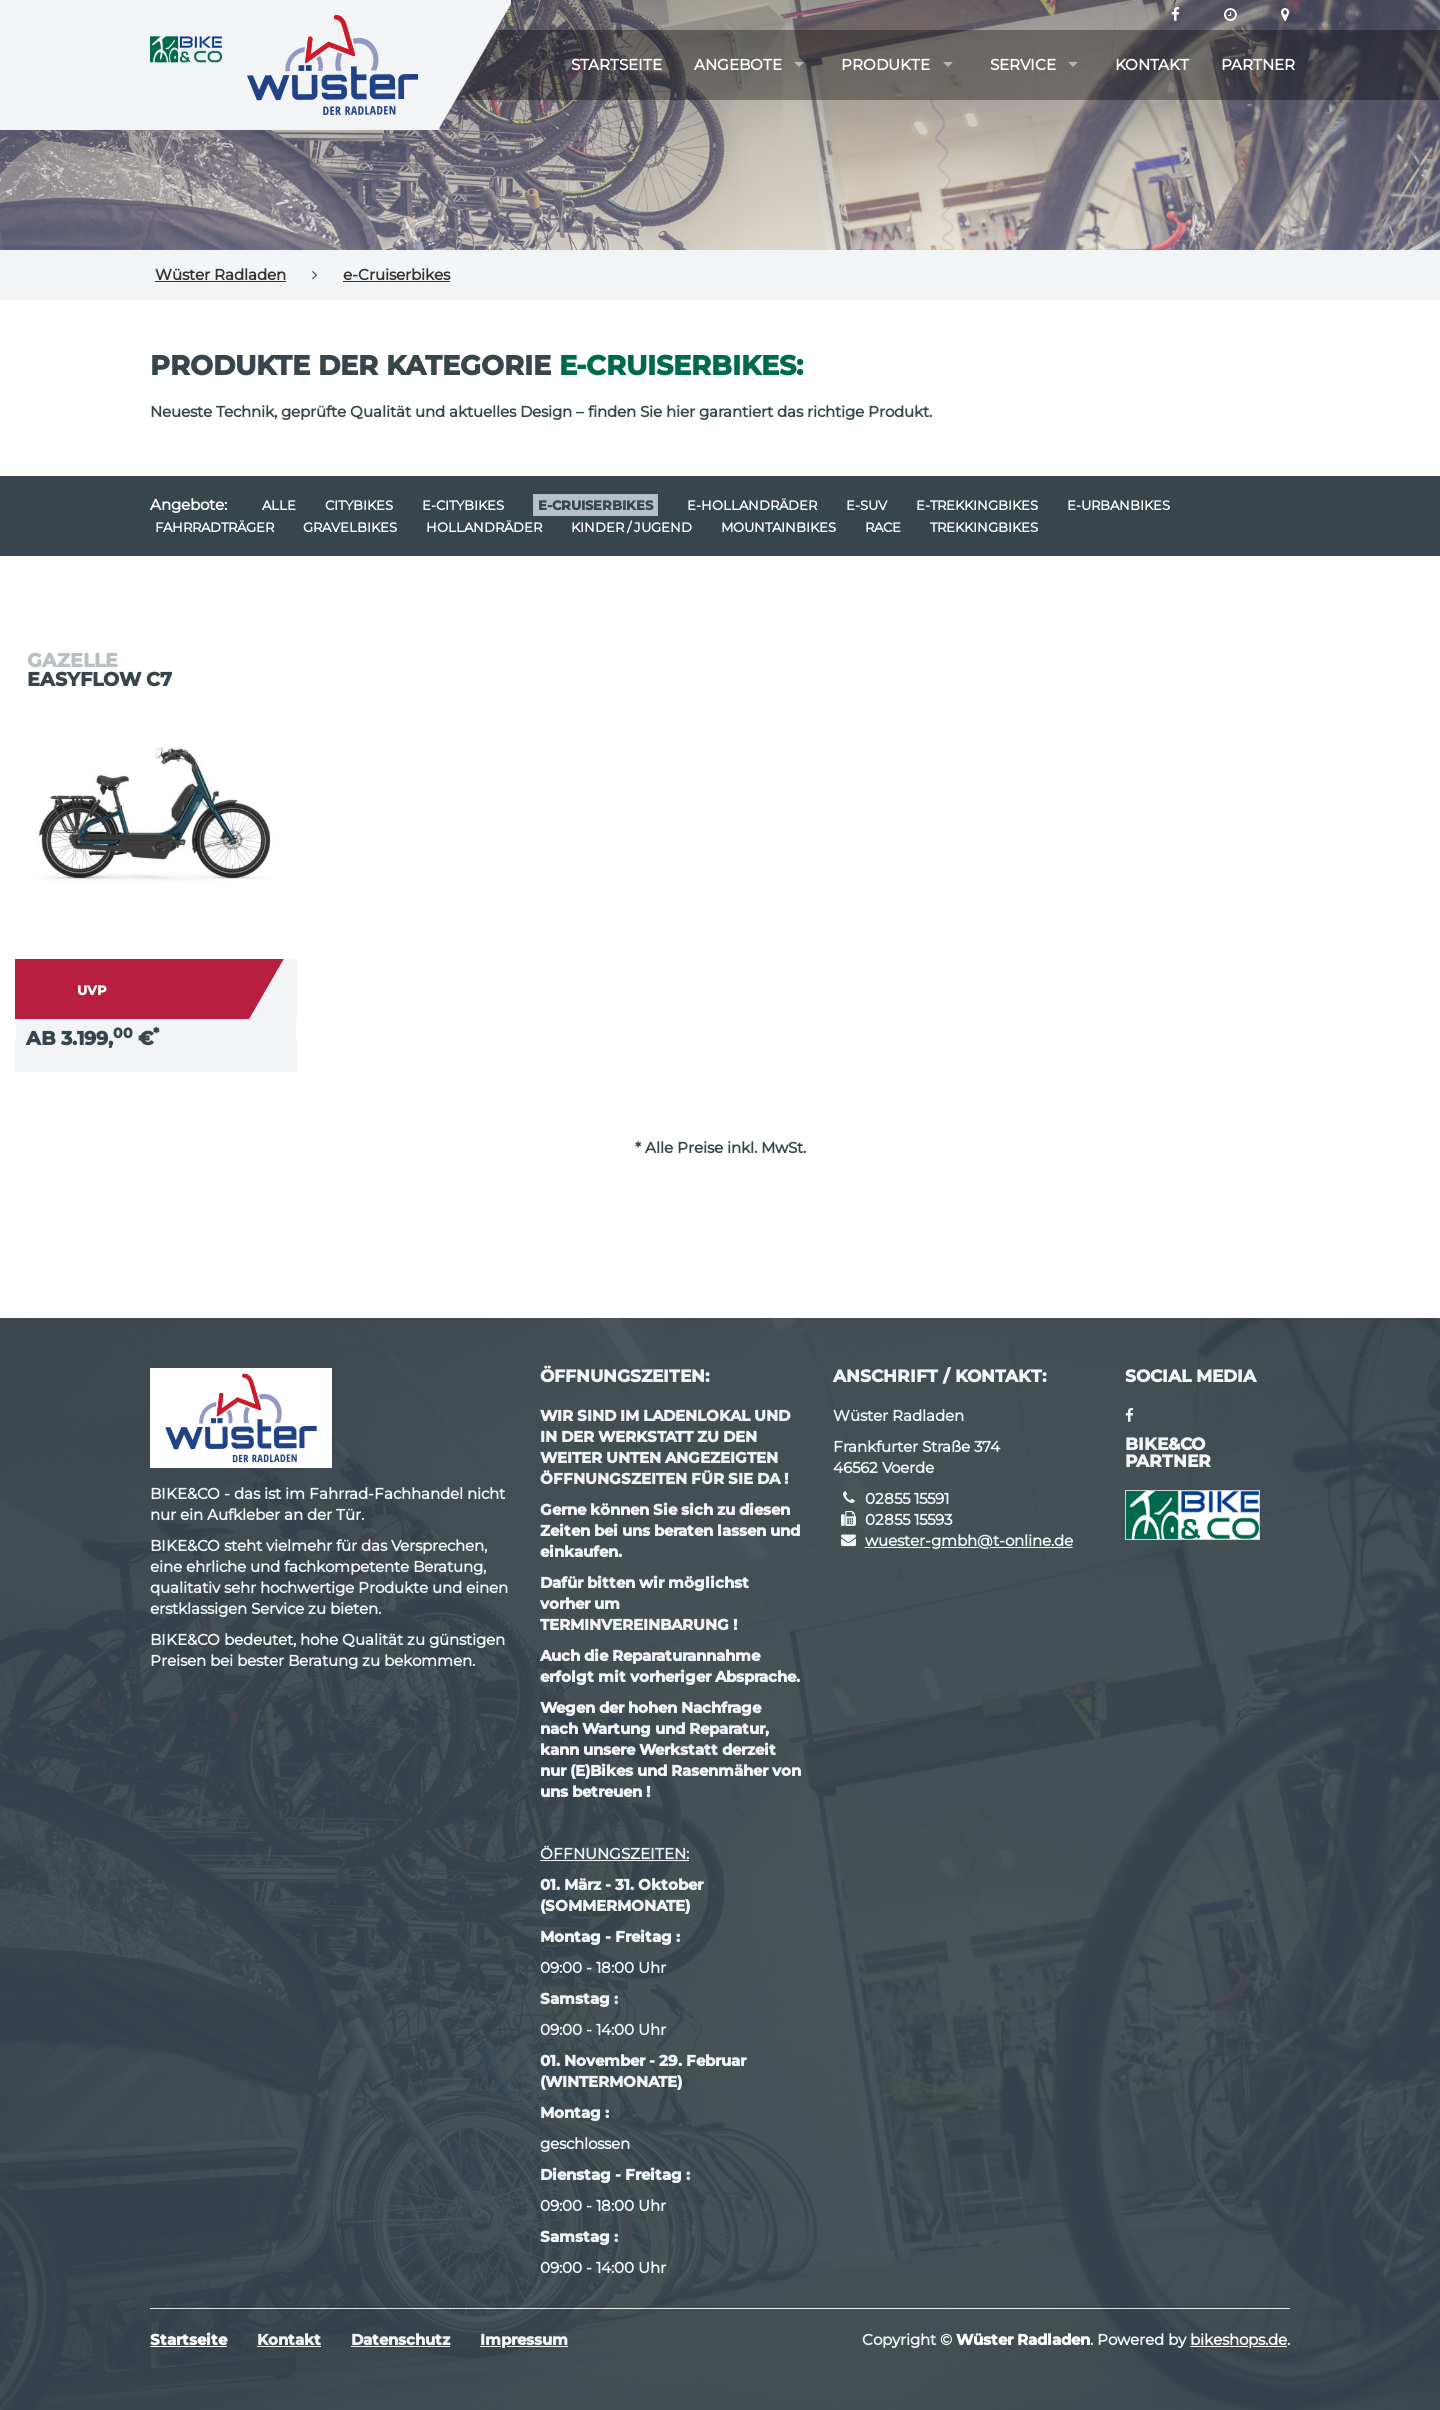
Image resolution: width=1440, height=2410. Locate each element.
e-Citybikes (463, 505)
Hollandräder (484, 527)
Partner (1258, 64)
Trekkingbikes (984, 527)
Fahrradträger (214, 527)
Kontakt (1152, 64)
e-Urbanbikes (1118, 505)
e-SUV (866, 505)
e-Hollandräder (752, 505)
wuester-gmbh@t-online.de (969, 1540)
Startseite (616, 64)
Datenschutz (400, 2339)
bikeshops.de (1238, 2339)
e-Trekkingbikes (977, 505)
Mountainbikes (778, 527)
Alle (279, 505)
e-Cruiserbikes (396, 274)
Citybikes (359, 505)
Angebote (738, 64)
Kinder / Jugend (631, 527)
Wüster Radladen (220, 274)
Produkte (885, 64)
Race (883, 527)
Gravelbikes (350, 527)
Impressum (524, 2339)
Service (1023, 64)
